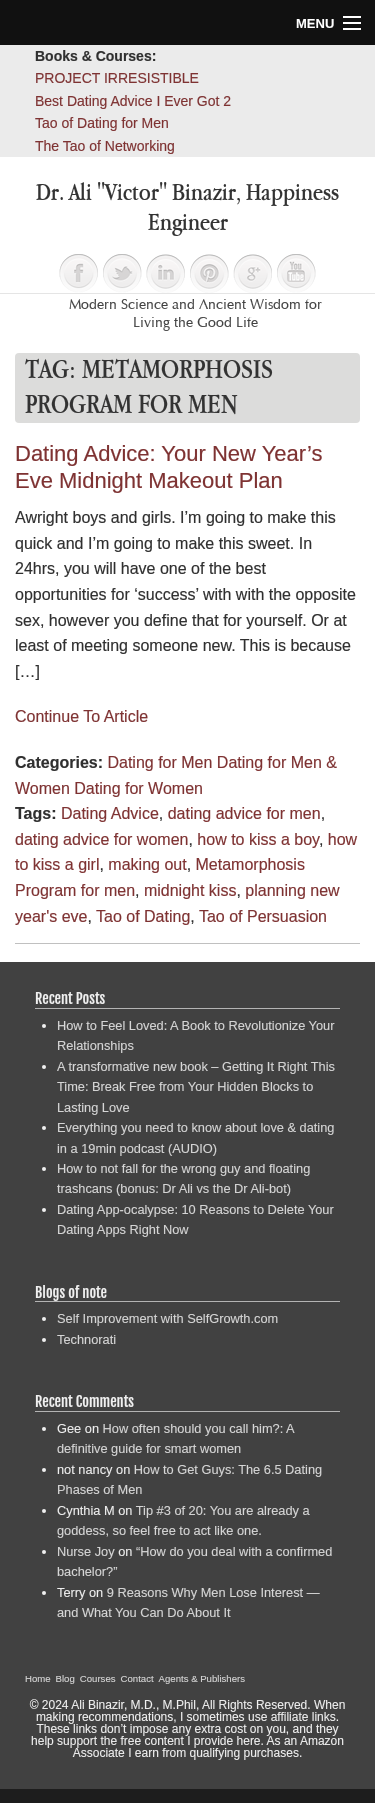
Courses (98, 1678)
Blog (65, 1678)
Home (38, 1678)
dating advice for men (244, 813)
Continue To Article (81, 716)
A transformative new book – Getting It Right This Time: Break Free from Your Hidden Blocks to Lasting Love (196, 1087)
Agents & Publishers (202, 1678)
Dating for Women (138, 788)
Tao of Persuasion (263, 916)
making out (147, 864)
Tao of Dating (143, 916)
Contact (137, 1678)
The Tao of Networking (105, 146)
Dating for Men (159, 762)
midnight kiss (190, 890)
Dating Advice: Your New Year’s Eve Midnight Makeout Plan (168, 467)
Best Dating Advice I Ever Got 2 (133, 101)
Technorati (86, 1339)
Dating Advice (110, 813)
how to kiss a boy (258, 839)
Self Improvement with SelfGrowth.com (167, 1318)
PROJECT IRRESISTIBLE (117, 78)
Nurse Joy (86, 1551)
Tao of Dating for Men (102, 123)
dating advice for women (101, 839)
